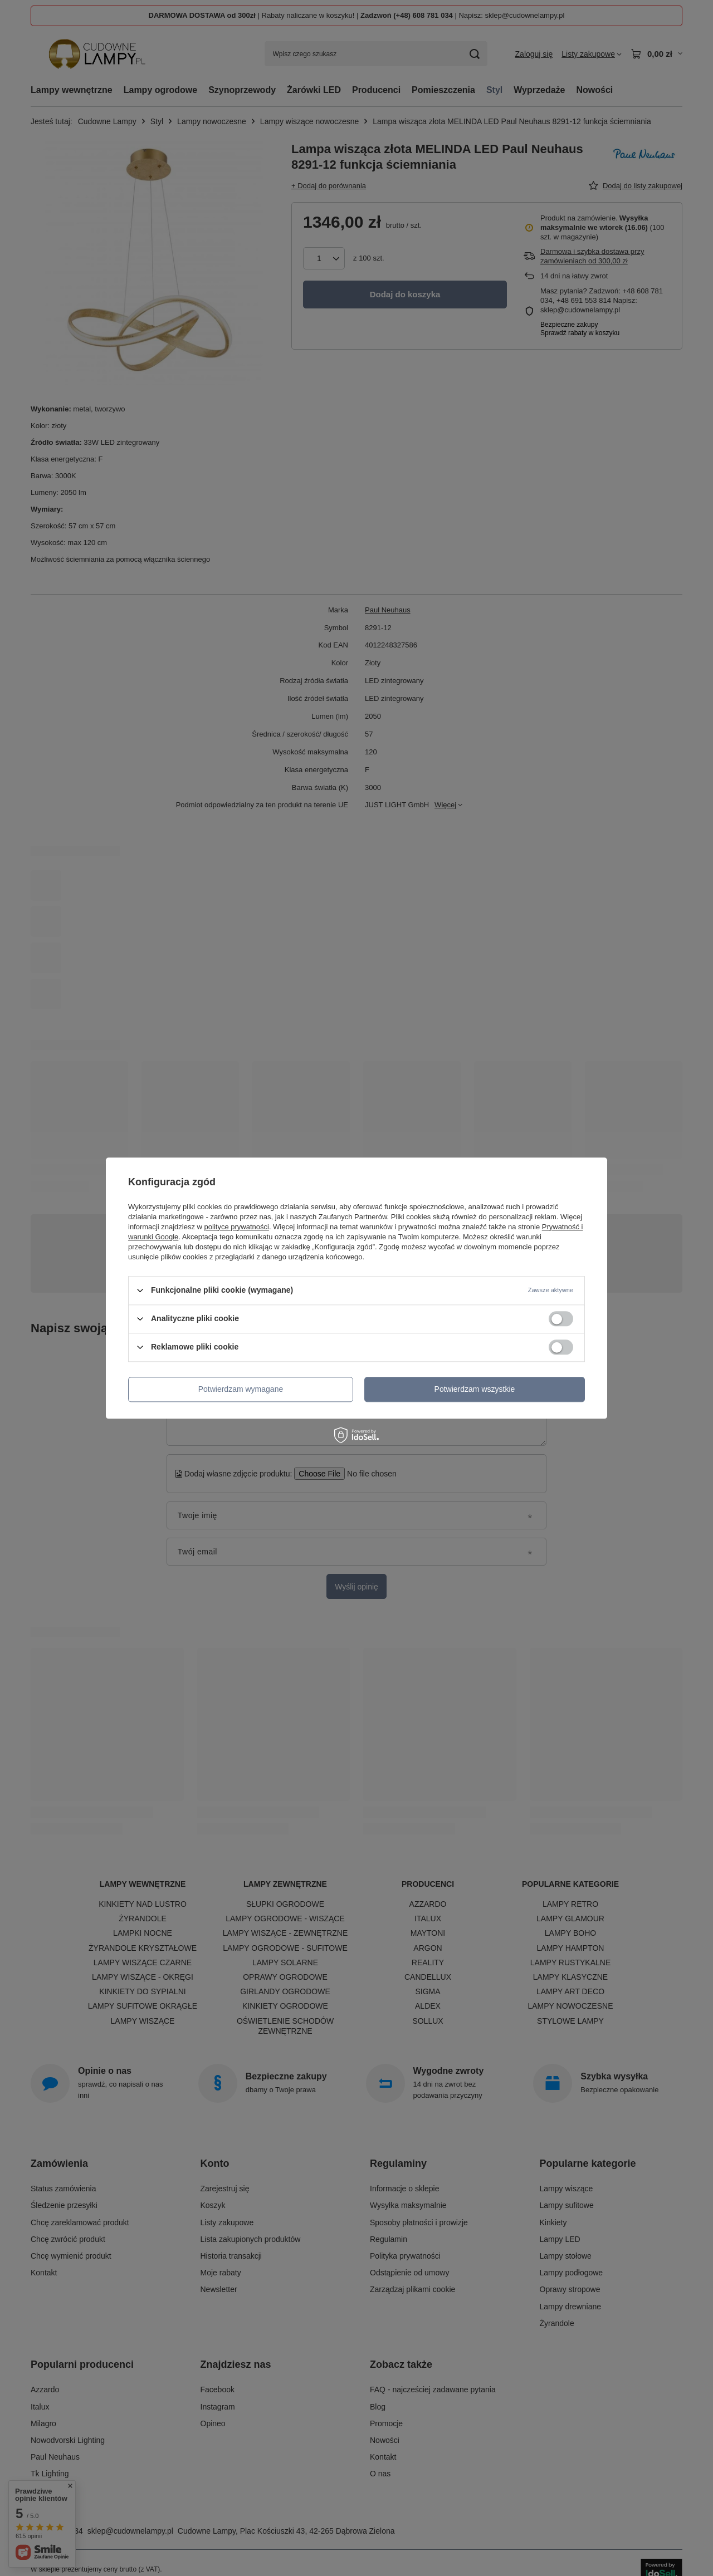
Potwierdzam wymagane (241, 1389)
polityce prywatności (236, 1227)
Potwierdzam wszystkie (474, 1389)
